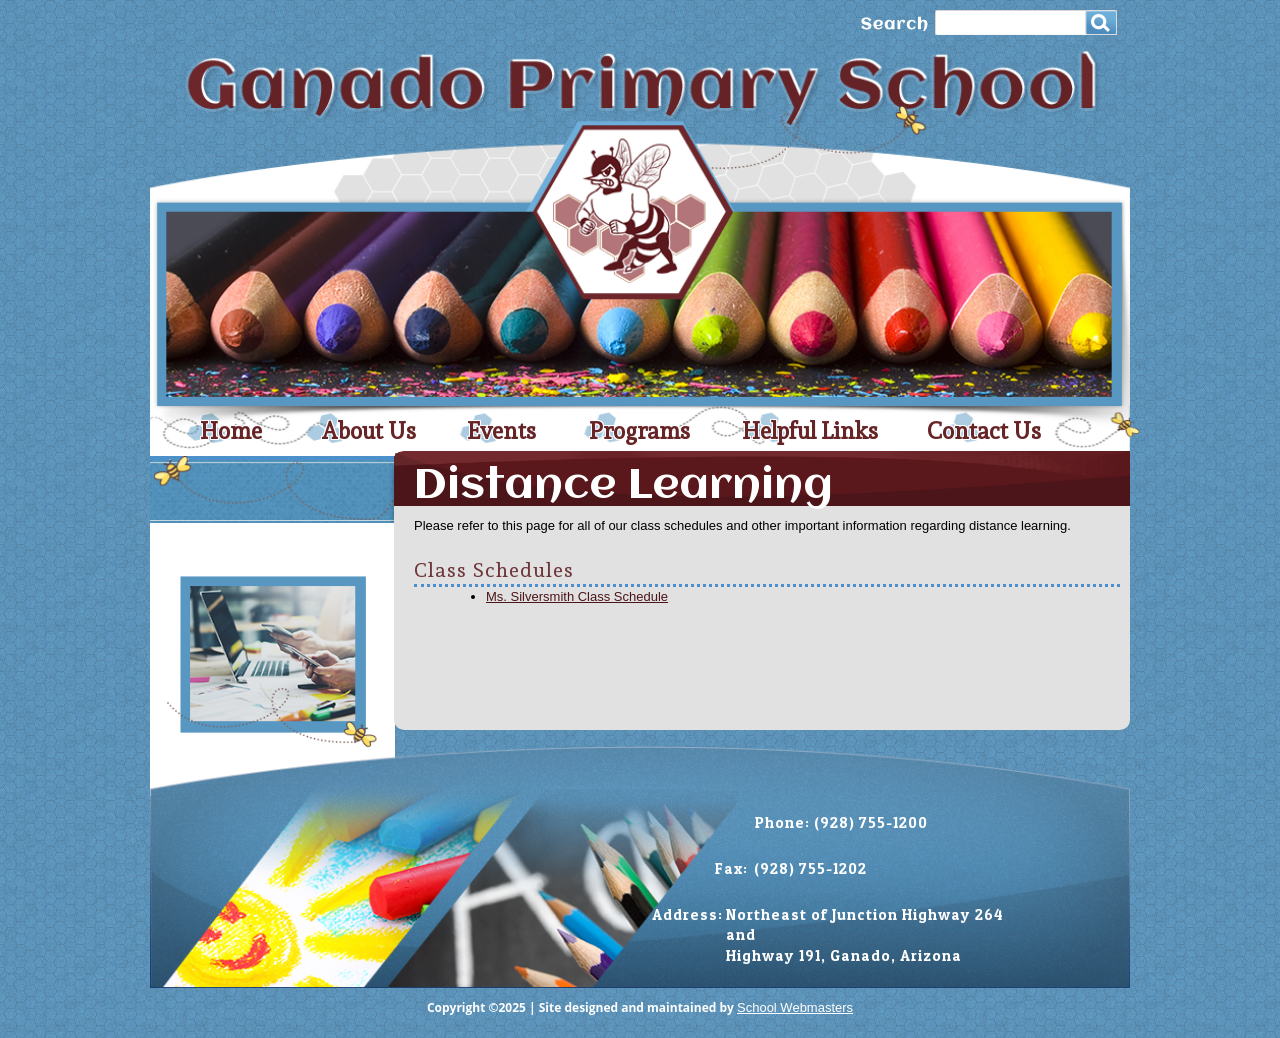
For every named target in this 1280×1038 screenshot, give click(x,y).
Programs (639, 431)
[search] (1014, 26)
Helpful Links (810, 431)
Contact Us (984, 431)
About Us (368, 431)
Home (231, 431)
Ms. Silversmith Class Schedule (577, 596)
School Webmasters (795, 1007)
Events (501, 431)
